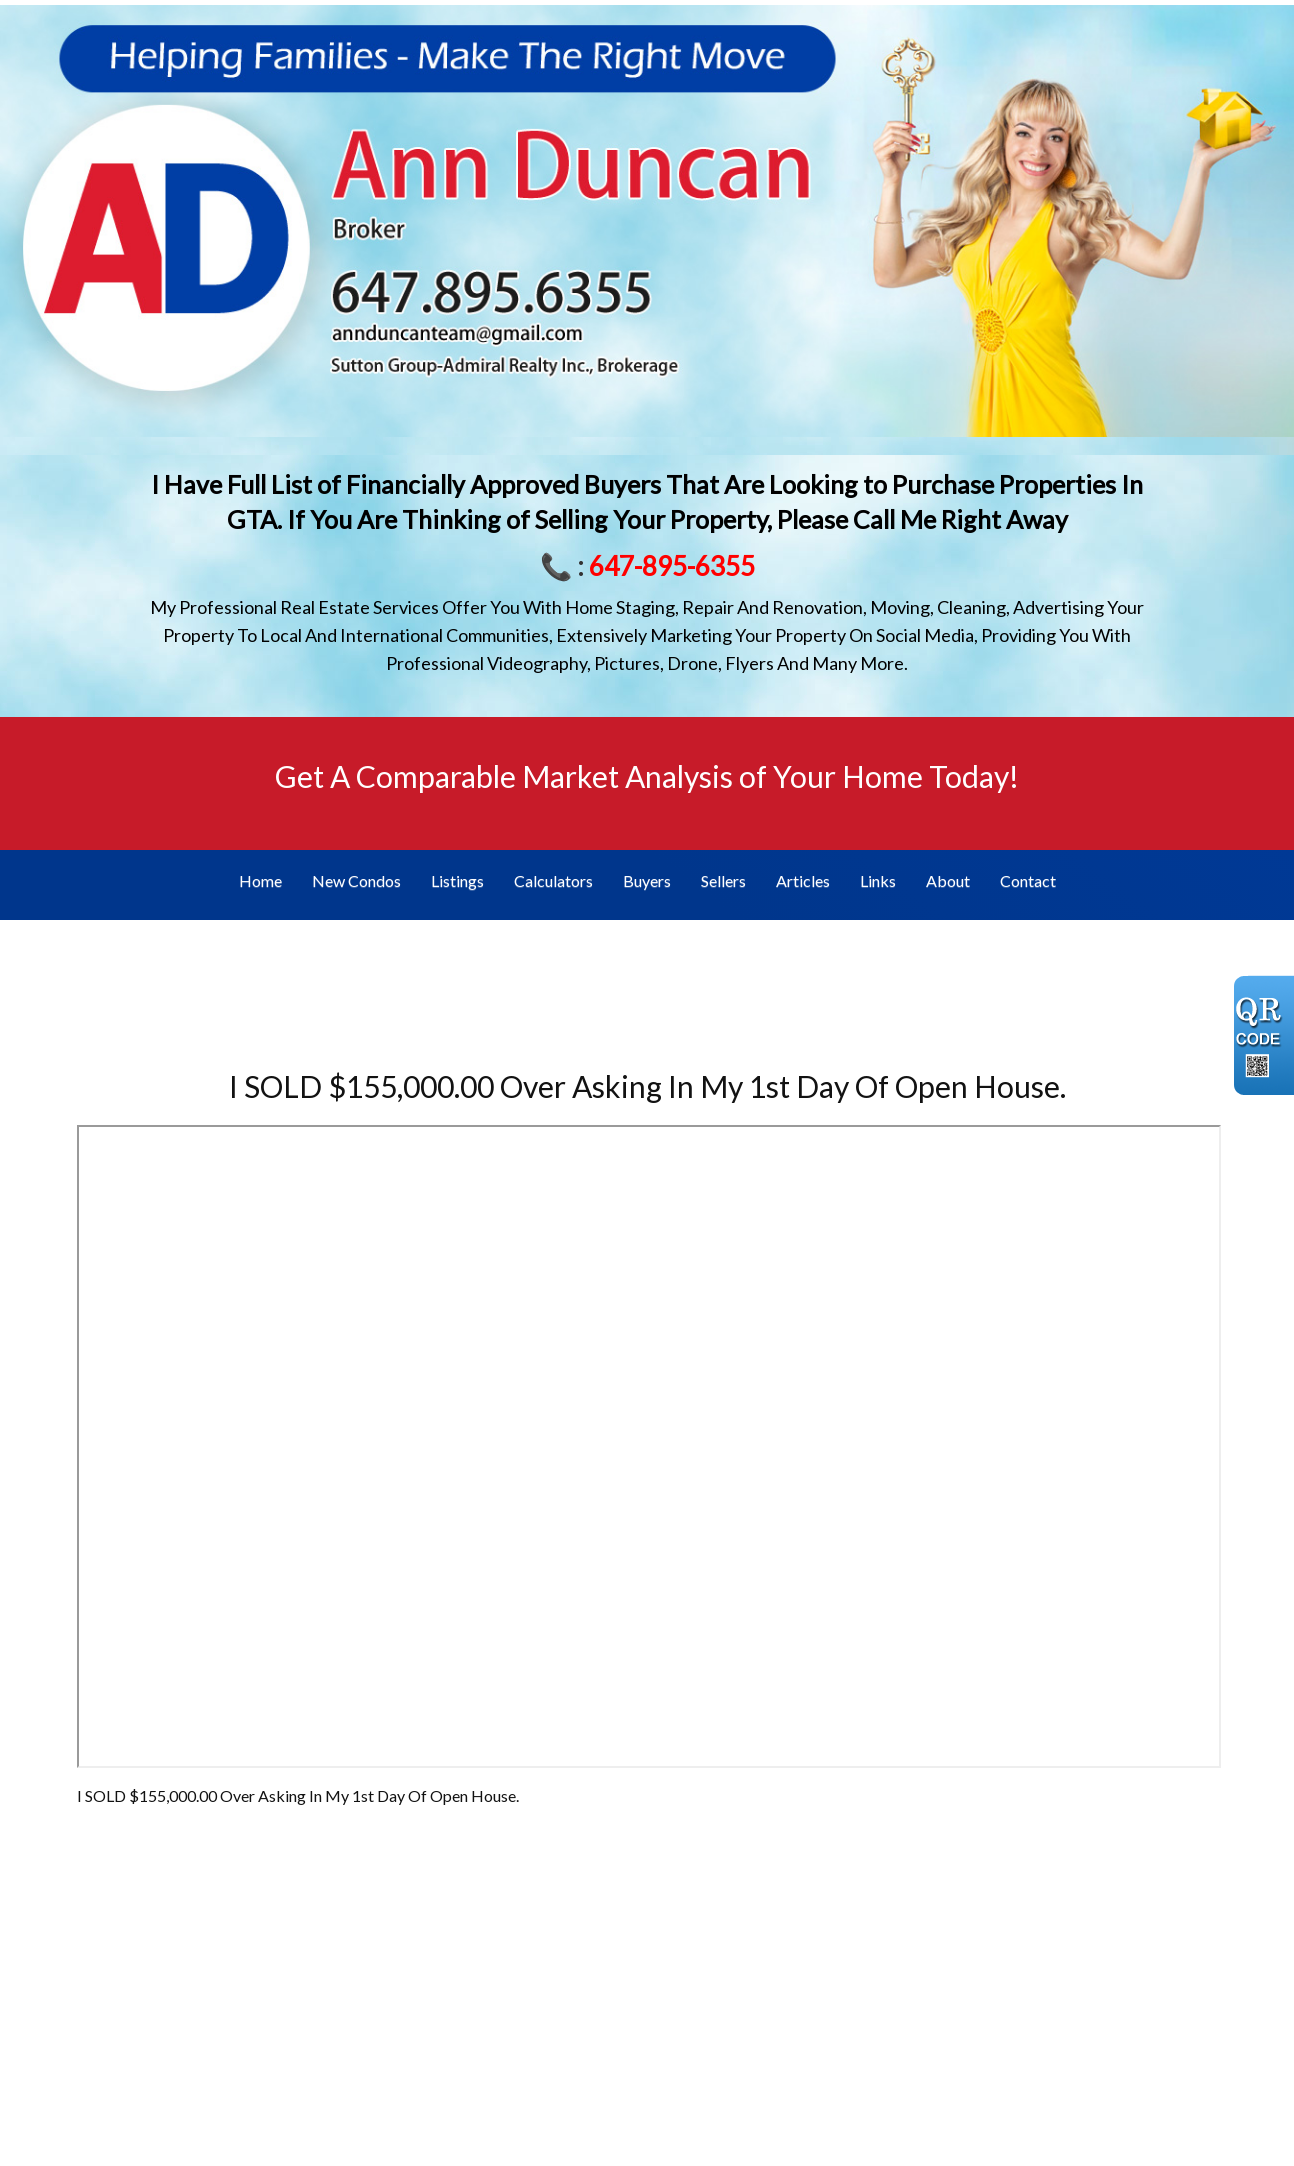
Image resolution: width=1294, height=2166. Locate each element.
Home (260, 880)
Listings (457, 880)
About (948, 880)
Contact (1028, 880)
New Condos (356, 880)
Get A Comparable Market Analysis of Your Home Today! (647, 776)
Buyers (647, 880)
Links (878, 880)
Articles (803, 880)
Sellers (723, 880)
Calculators (553, 880)
